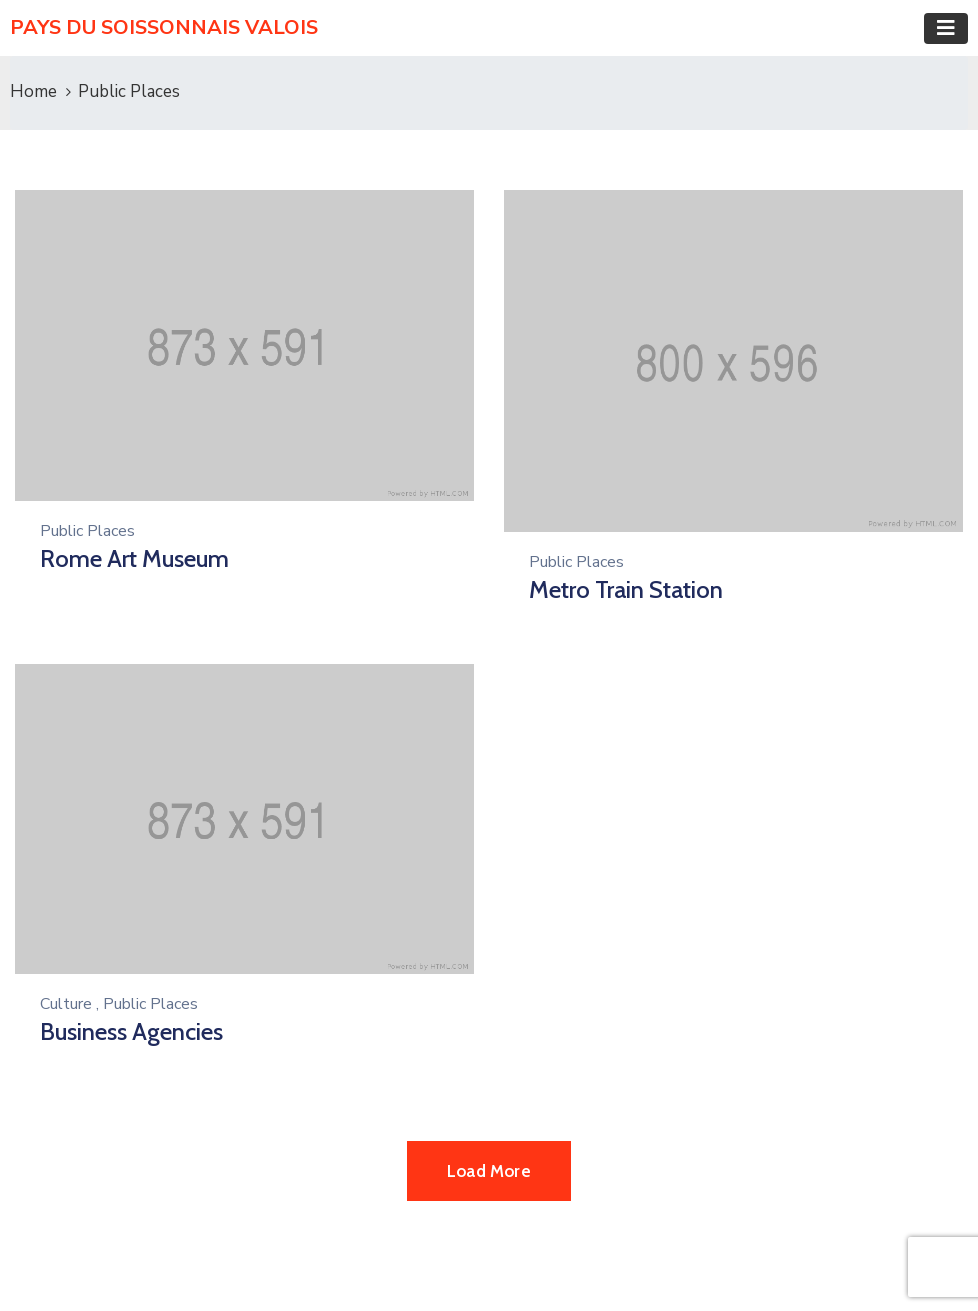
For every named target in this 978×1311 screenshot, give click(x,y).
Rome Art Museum (134, 558)
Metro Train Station (626, 589)
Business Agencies (131, 1031)
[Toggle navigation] (946, 28)
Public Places (87, 531)
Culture (66, 1004)
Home (33, 91)
